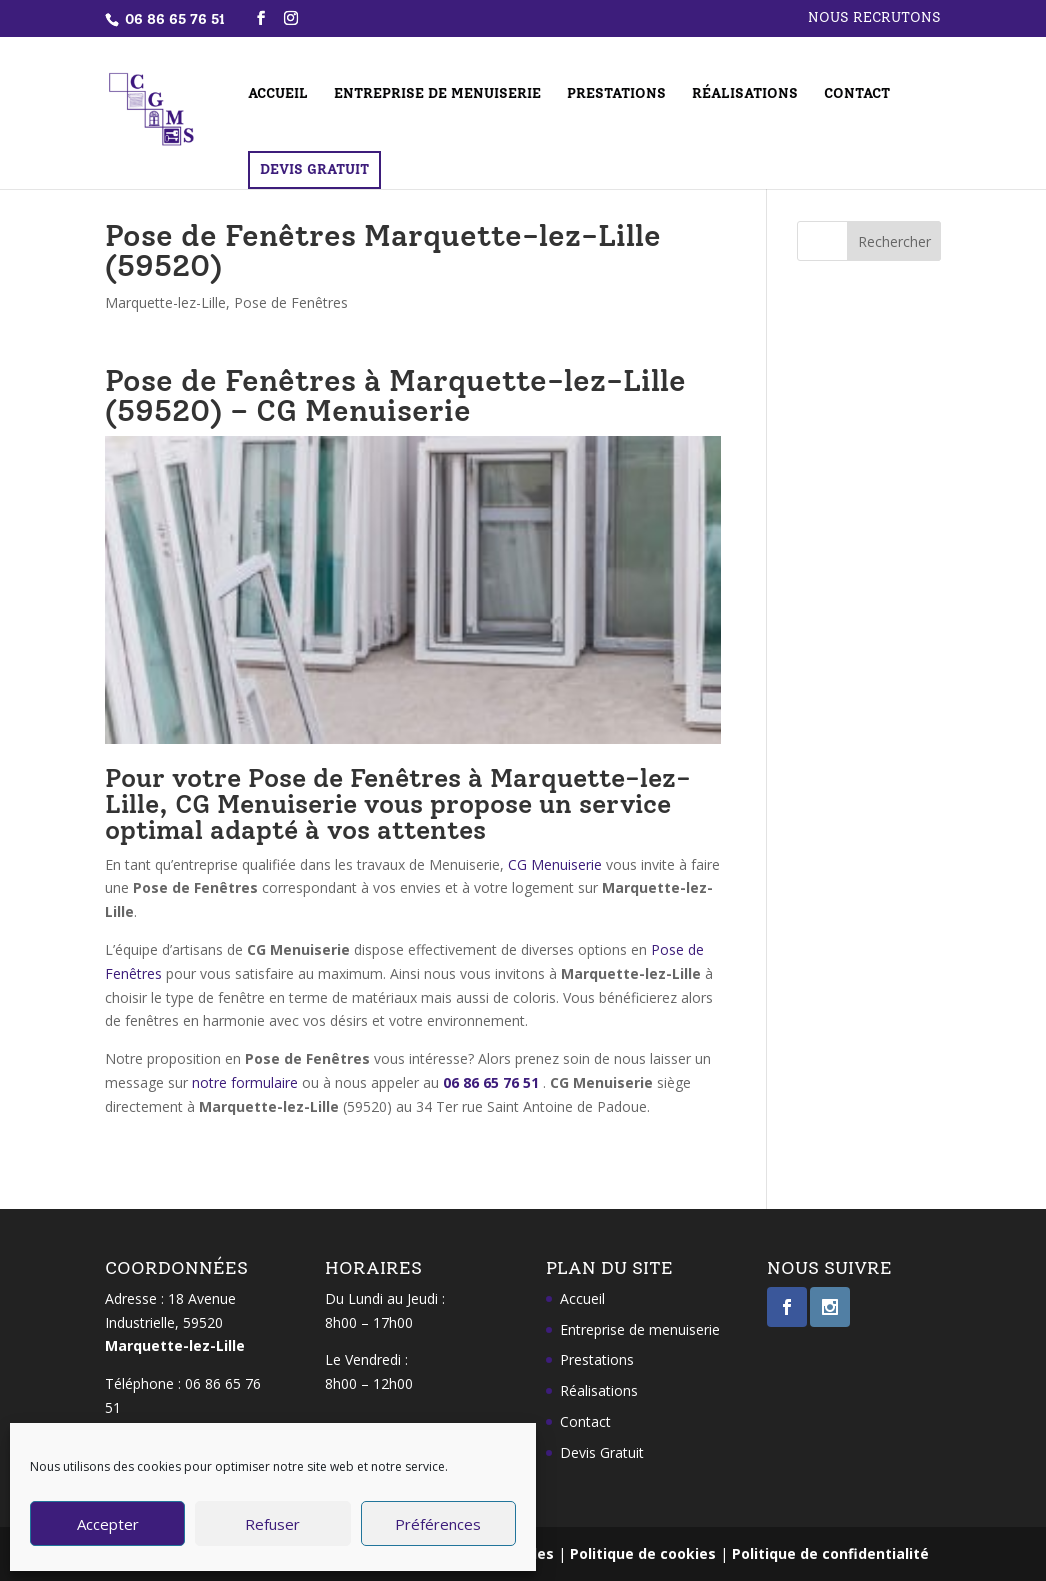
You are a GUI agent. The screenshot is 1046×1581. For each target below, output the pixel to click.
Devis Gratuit (314, 169)
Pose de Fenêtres (291, 302)
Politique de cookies (643, 1553)
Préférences (438, 1524)
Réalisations (745, 94)
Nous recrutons (874, 18)
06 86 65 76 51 (491, 1082)
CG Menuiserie (555, 864)
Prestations (616, 94)
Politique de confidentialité (830, 1553)
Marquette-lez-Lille (165, 302)
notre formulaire (245, 1082)
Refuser (272, 1524)
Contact (857, 94)
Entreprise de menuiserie (437, 94)
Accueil (278, 94)
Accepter (108, 1524)
